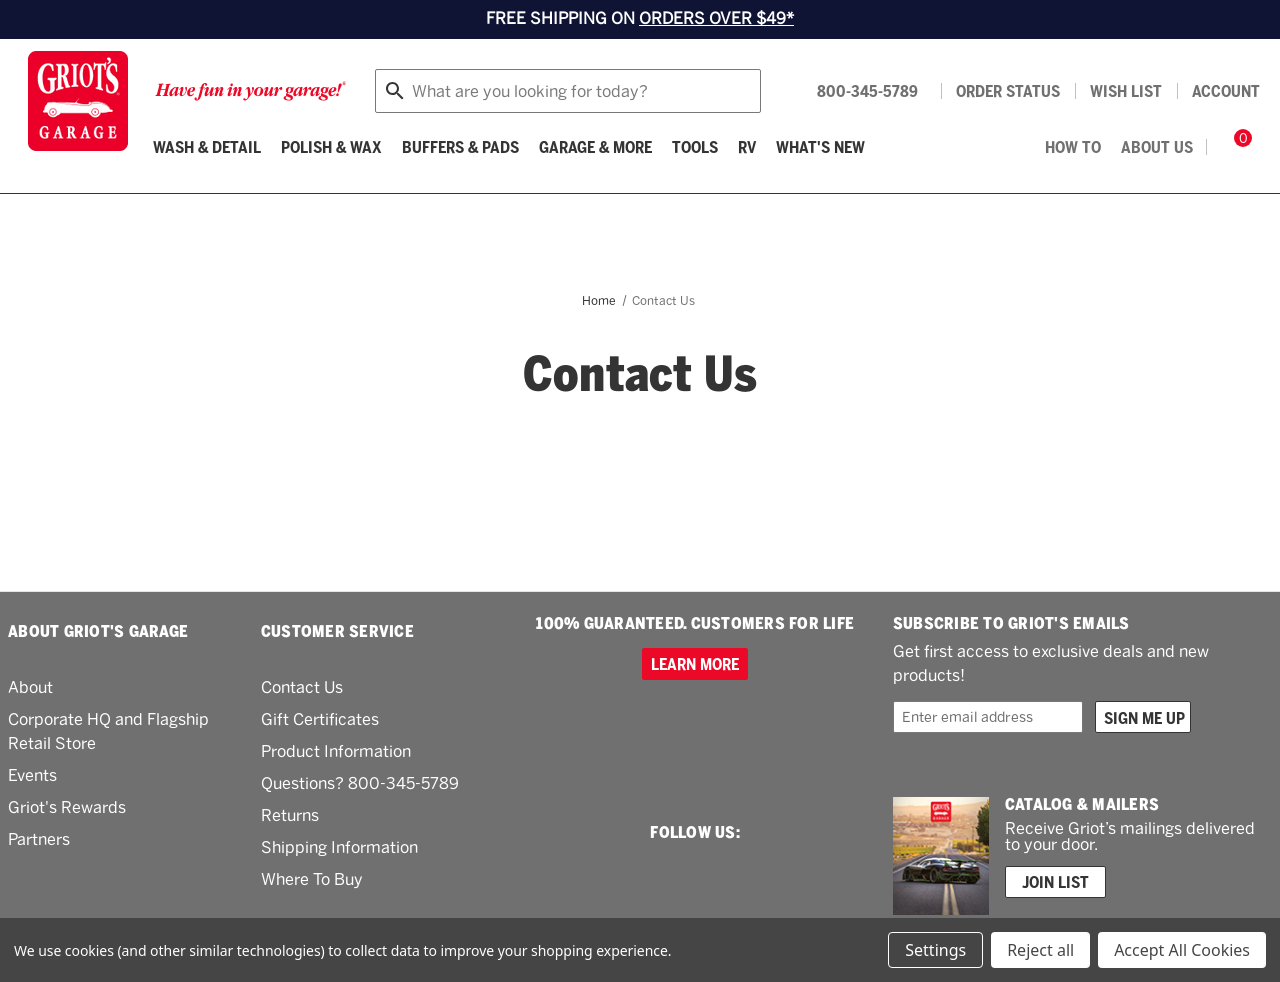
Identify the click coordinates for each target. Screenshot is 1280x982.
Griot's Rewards (67, 807)
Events (32, 775)
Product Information (336, 751)
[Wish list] (1126, 91)
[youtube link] (763, 873)
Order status (1008, 91)
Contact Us (302, 687)
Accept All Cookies (1182, 950)
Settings (935, 950)
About (30, 687)
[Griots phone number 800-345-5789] (853, 91)
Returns (290, 815)
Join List (1055, 882)
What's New (820, 147)
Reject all (1040, 950)
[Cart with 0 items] (1236, 147)
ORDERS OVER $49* (716, 18)
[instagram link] (623, 874)
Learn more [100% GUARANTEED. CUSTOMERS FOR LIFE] (695, 664)
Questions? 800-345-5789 (360, 783)
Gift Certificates (320, 719)
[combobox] (568, 91)
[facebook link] (691, 874)
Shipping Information (339, 847)
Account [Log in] (1226, 91)
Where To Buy (312, 879)
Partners (39, 839)
